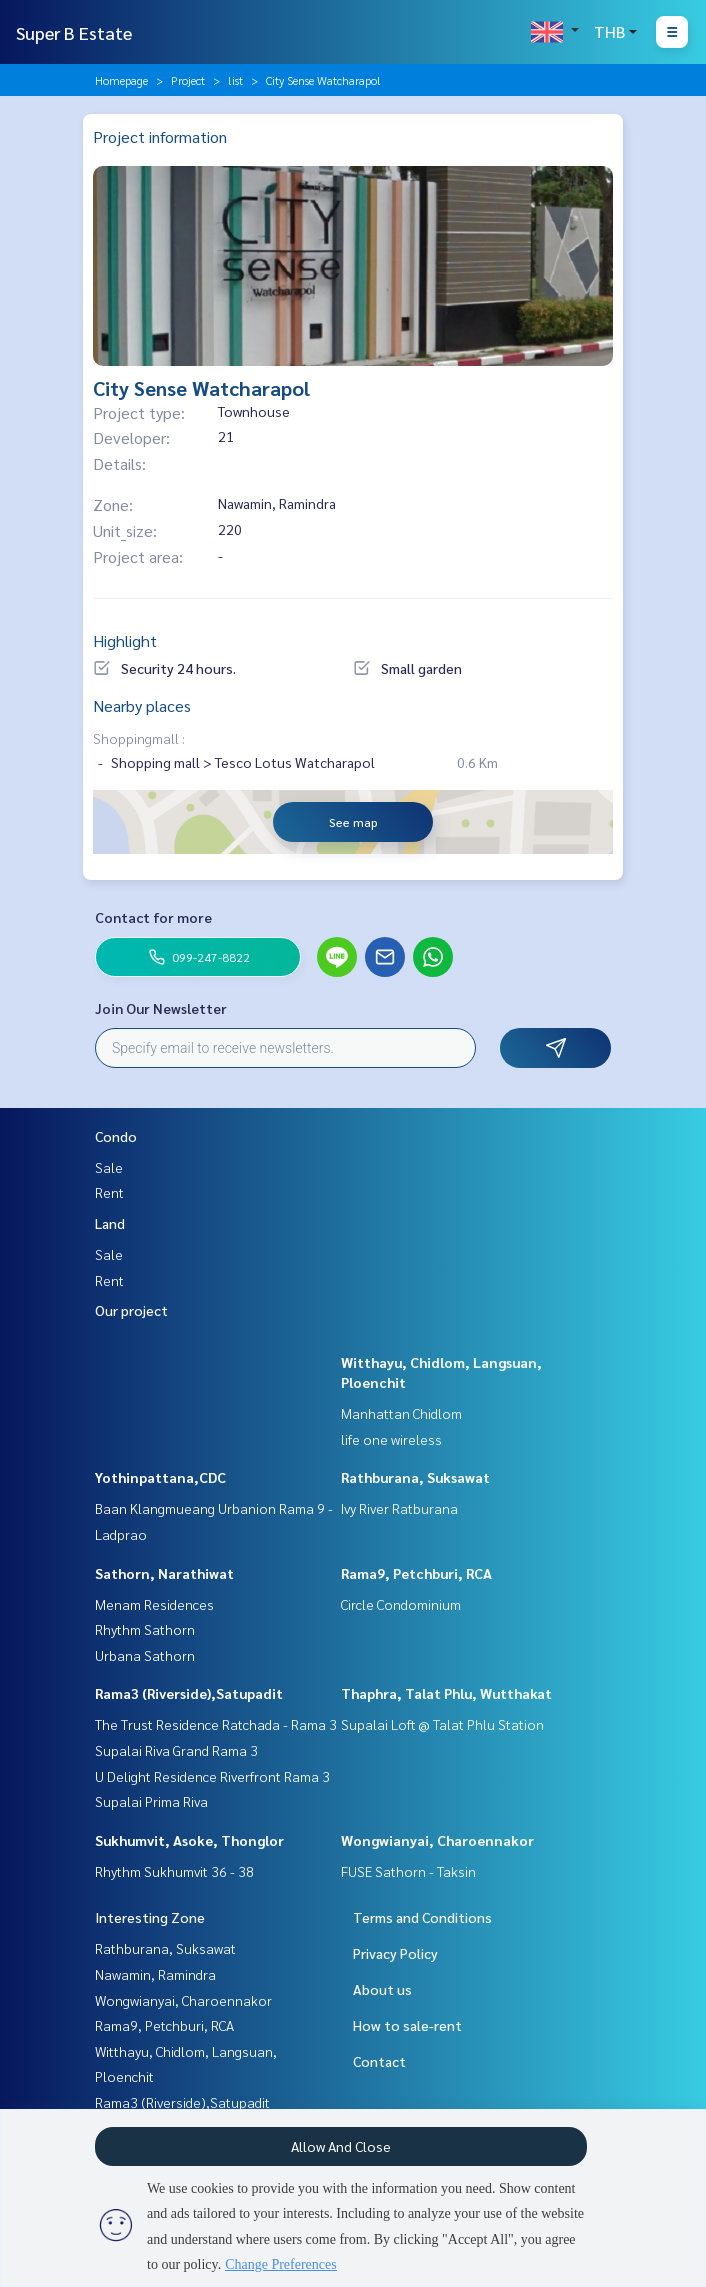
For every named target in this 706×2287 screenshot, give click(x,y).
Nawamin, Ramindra (155, 1974)
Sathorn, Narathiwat (164, 1573)
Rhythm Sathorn (145, 1629)
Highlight (125, 640)
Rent (109, 1192)
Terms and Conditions (422, 1917)
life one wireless (391, 1439)
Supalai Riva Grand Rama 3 (176, 1750)
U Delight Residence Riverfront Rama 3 (212, 1776)
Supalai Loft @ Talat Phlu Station (442, 1724)
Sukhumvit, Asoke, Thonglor (189, 1840)
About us (382, 1989)
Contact (379, 2061)
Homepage (121, 80)
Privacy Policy (395, 1953)
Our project (131, 1310)
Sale (109, 1167)
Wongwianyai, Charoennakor (437, 1840)
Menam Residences (154, 1604)
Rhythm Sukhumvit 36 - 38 (174, 1871)
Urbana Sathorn (145, 1655)
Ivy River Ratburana (399, 1508)
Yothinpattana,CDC (160, 1477)
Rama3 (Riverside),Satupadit (189, 1693)
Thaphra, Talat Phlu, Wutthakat (446, 1693)
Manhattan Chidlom (401, 1413)
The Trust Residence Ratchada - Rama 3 (216, 1724)
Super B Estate (74, 32)
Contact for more (153, 917)
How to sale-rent (407, 2025)
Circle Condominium (401, 1604)
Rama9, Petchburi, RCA (416, 1573)
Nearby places (142, 705)
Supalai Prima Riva (151, 1801)
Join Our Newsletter (161, 1008)
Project (188, 80)
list (235, 80)
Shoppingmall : (139, 738)
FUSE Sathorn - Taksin (408, 1871)
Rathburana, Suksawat (415, 1477)
